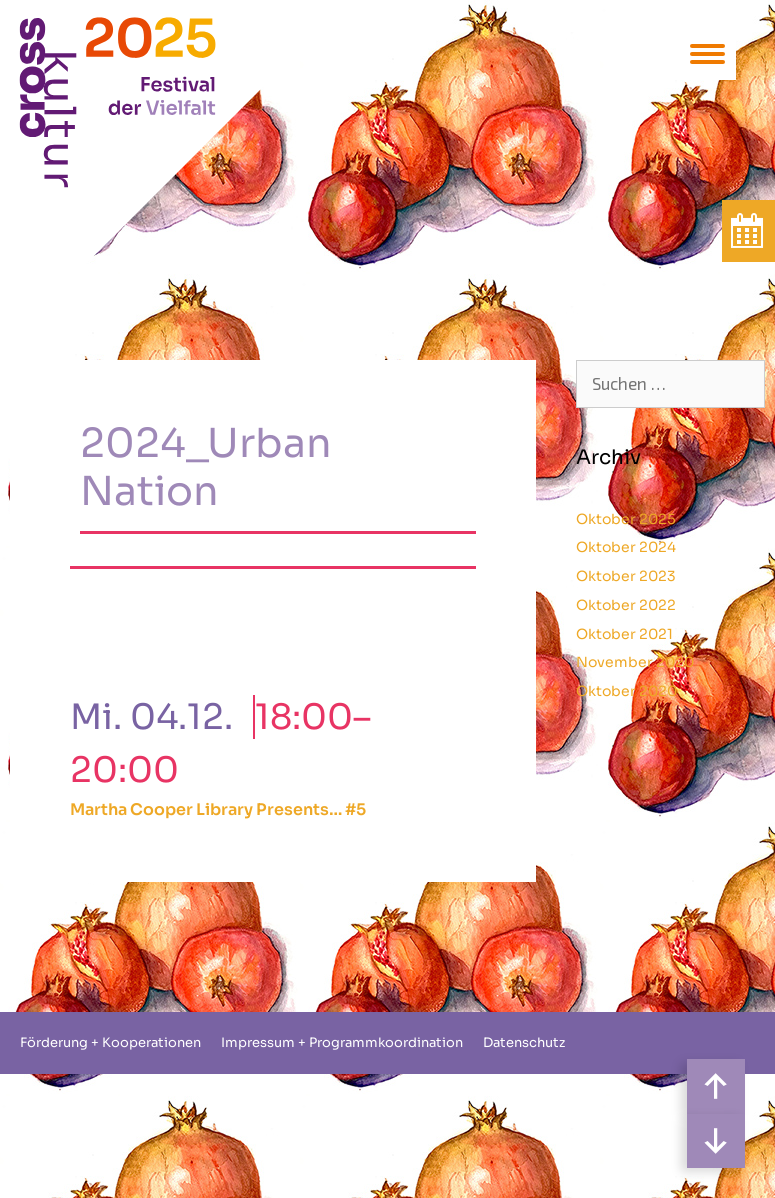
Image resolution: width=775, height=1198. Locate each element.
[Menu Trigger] (707, 52)
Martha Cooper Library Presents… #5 (218, 809)
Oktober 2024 (626, 547)
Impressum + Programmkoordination (342, 1042)
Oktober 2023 (626, 576)
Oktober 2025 (626, 519)
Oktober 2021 (624, 634)
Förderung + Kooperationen (110, 1042)
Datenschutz (524, 1042)
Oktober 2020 (626, 691)
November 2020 (635, 662)
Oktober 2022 (626, 605)
